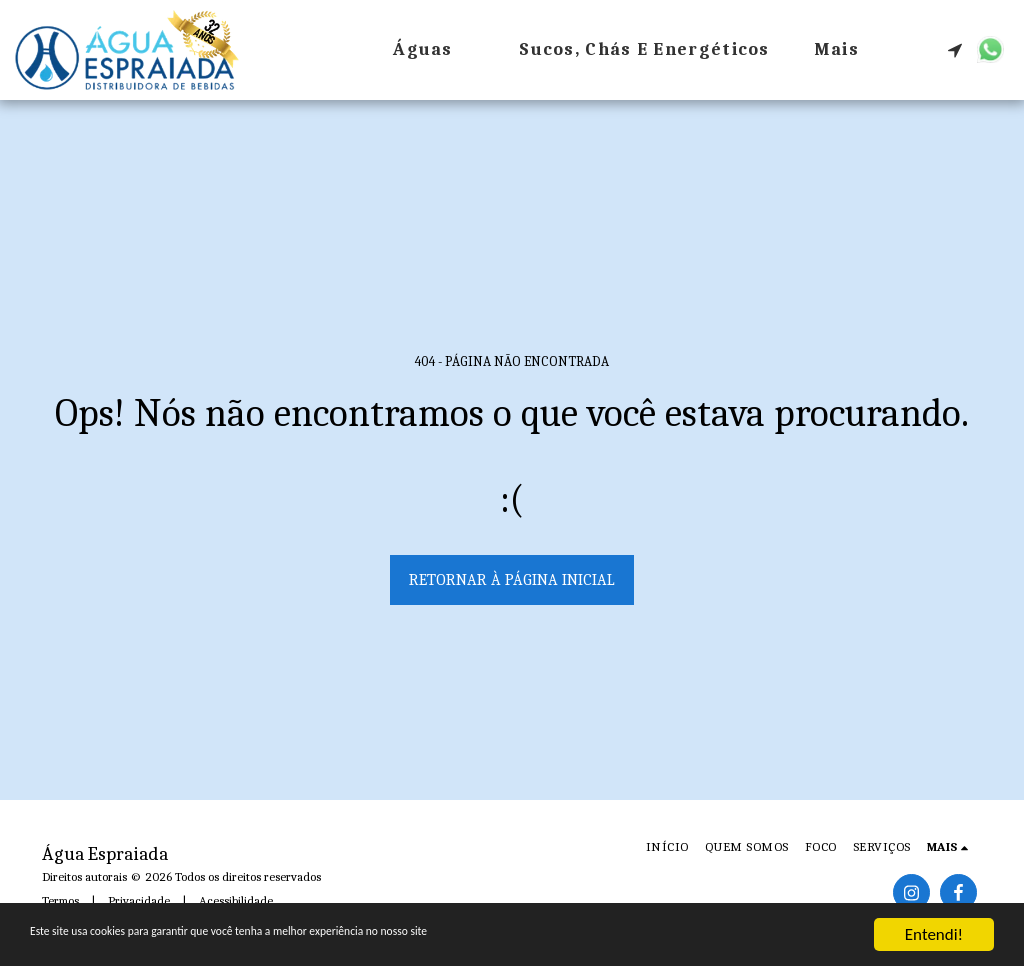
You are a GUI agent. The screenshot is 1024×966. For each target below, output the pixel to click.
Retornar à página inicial (512, 580)
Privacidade (139, 900)
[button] (955, 50)
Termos (60, 900)
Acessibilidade (236, 900)
